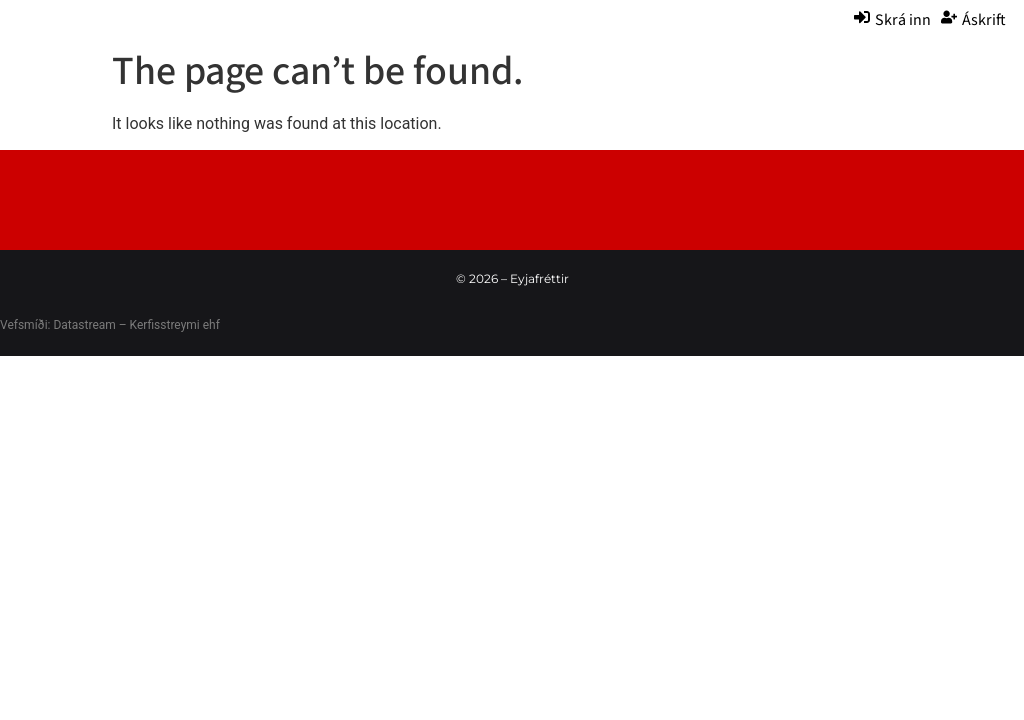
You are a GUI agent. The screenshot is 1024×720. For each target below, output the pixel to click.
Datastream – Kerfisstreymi (124, 325)
